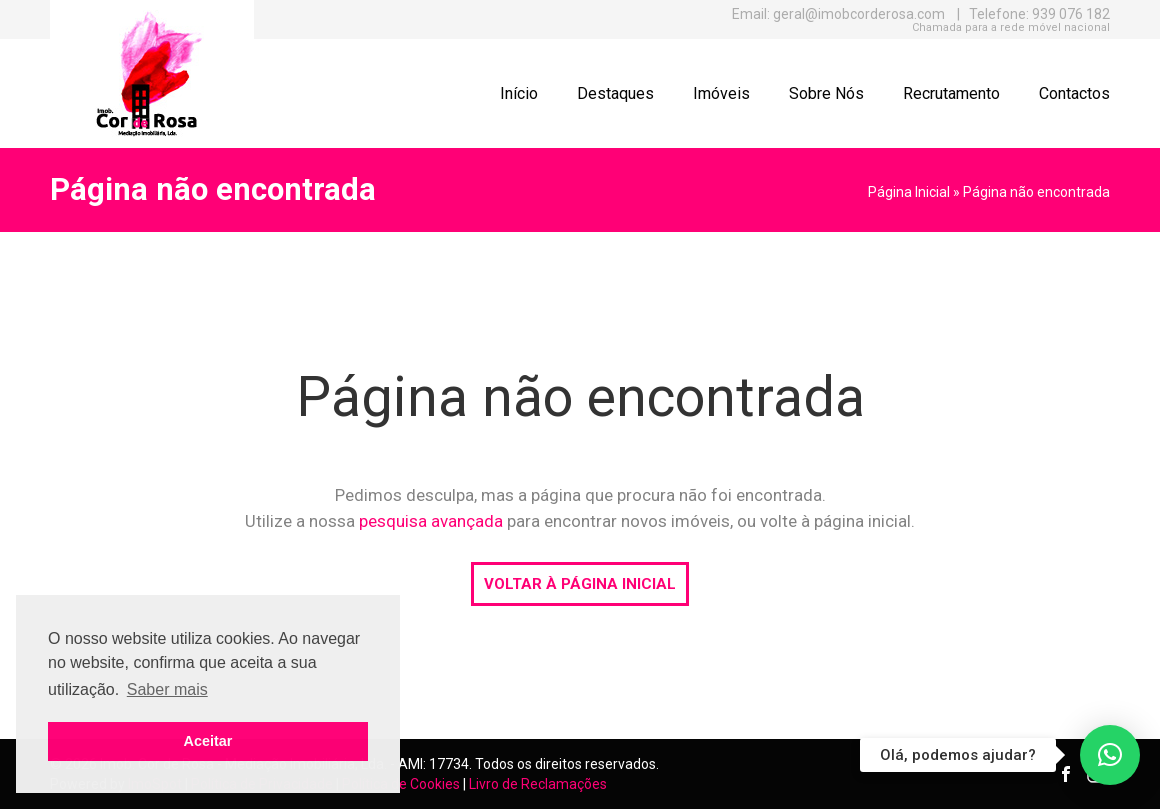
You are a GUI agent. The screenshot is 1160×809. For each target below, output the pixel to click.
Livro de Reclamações (538, 784)
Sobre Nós (826, 93)
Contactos (1074, 93)
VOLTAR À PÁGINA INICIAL (580, 584)
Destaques (615, 93)
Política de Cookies (401, 784)
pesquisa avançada (431, 521)
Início (519, 93)
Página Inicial (909, 192)
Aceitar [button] (208, 741)
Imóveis (721, 93)
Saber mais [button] (167, 689)
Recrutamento (951, 93)
